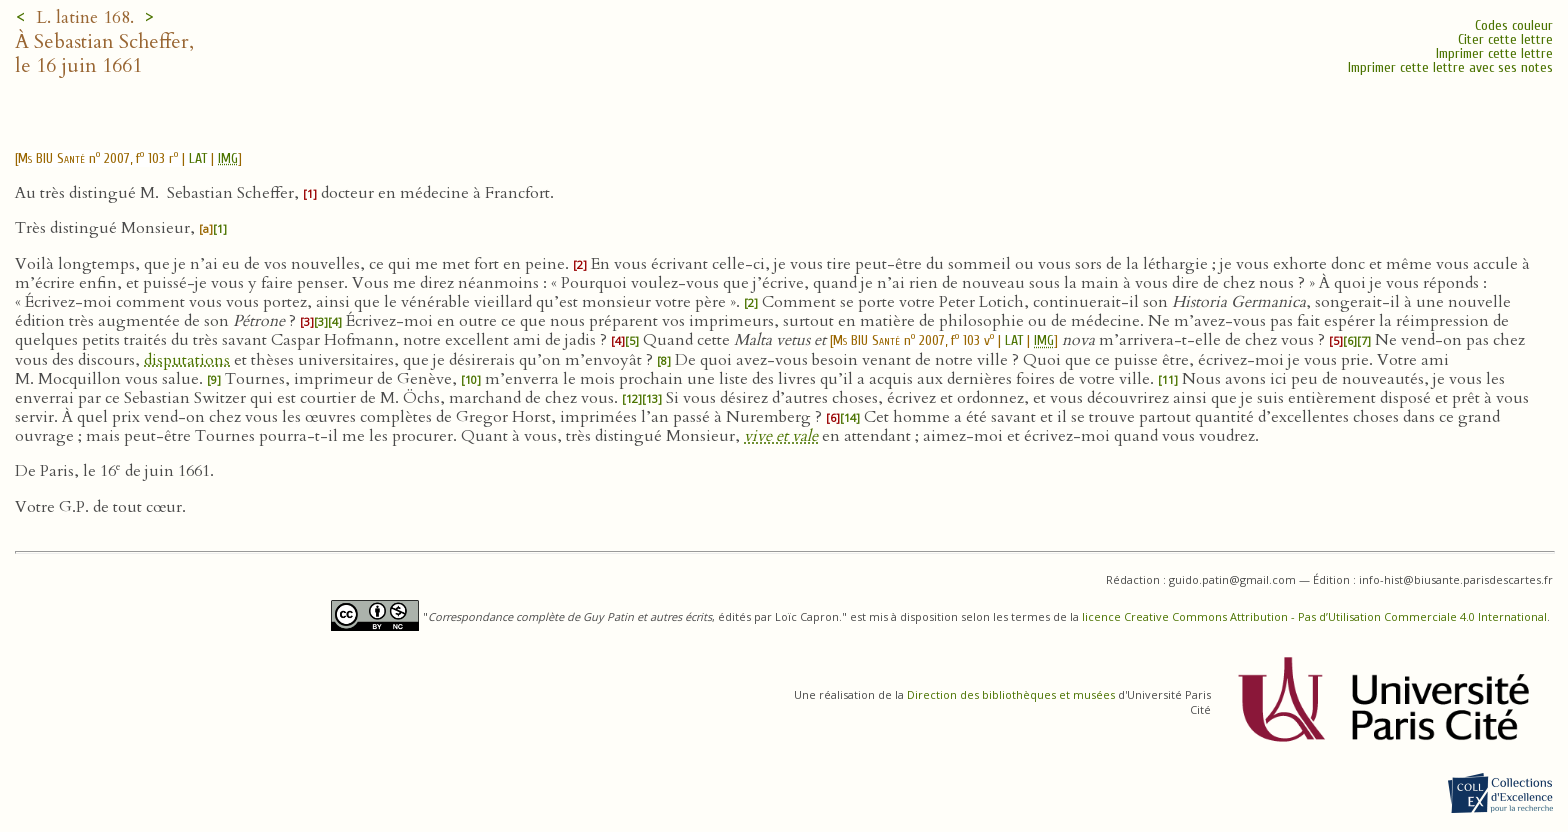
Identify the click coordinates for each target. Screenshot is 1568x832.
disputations (187, 360)
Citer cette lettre (1505, 39)
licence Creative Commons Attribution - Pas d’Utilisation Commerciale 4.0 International (1314, 616)
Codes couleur (1514, 25)
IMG (228, 158)
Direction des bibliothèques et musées (1011, 694)
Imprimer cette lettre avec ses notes (1450, 67)
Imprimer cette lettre (1494, 53)
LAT (198, 158)
